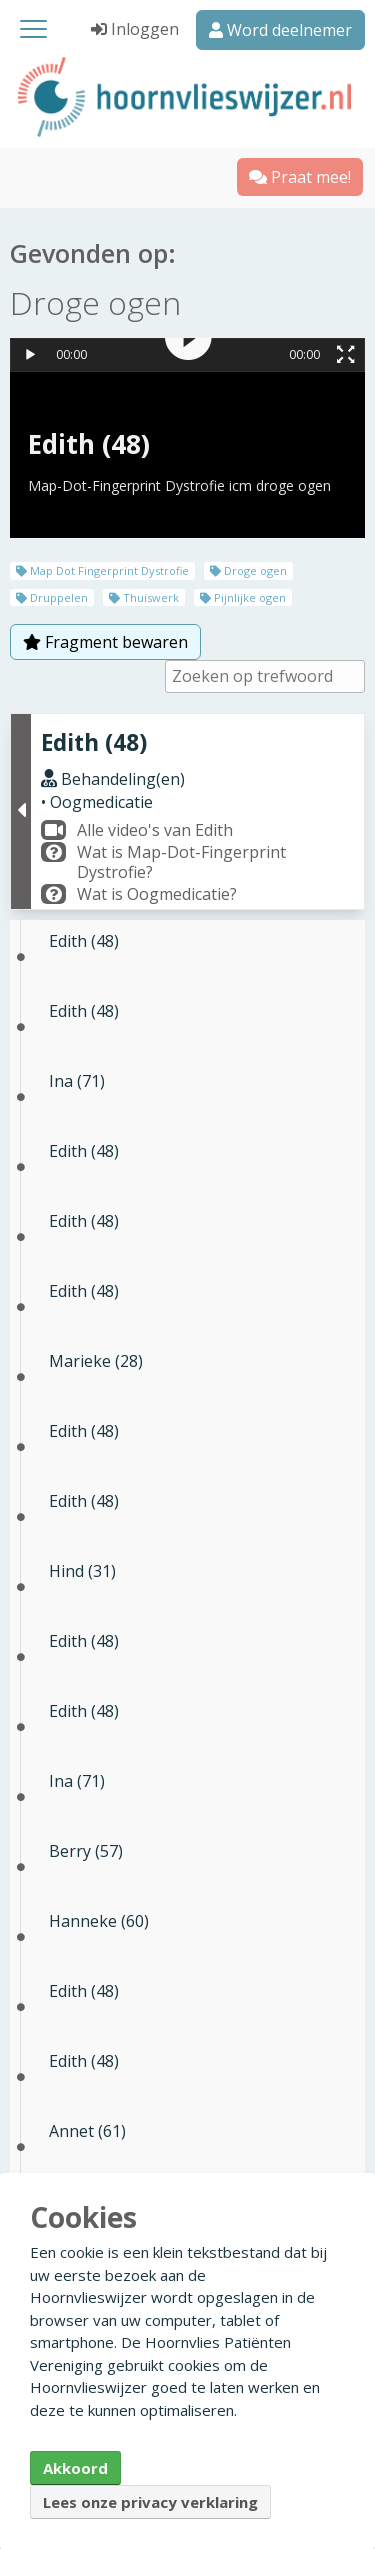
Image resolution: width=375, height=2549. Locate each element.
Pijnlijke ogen (243, 597)
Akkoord (75, 2468)
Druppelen (52, 597)
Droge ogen (248, 570)
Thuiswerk (144, 597)
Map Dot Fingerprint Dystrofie (102, 570)
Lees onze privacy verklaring (150, 2502)
